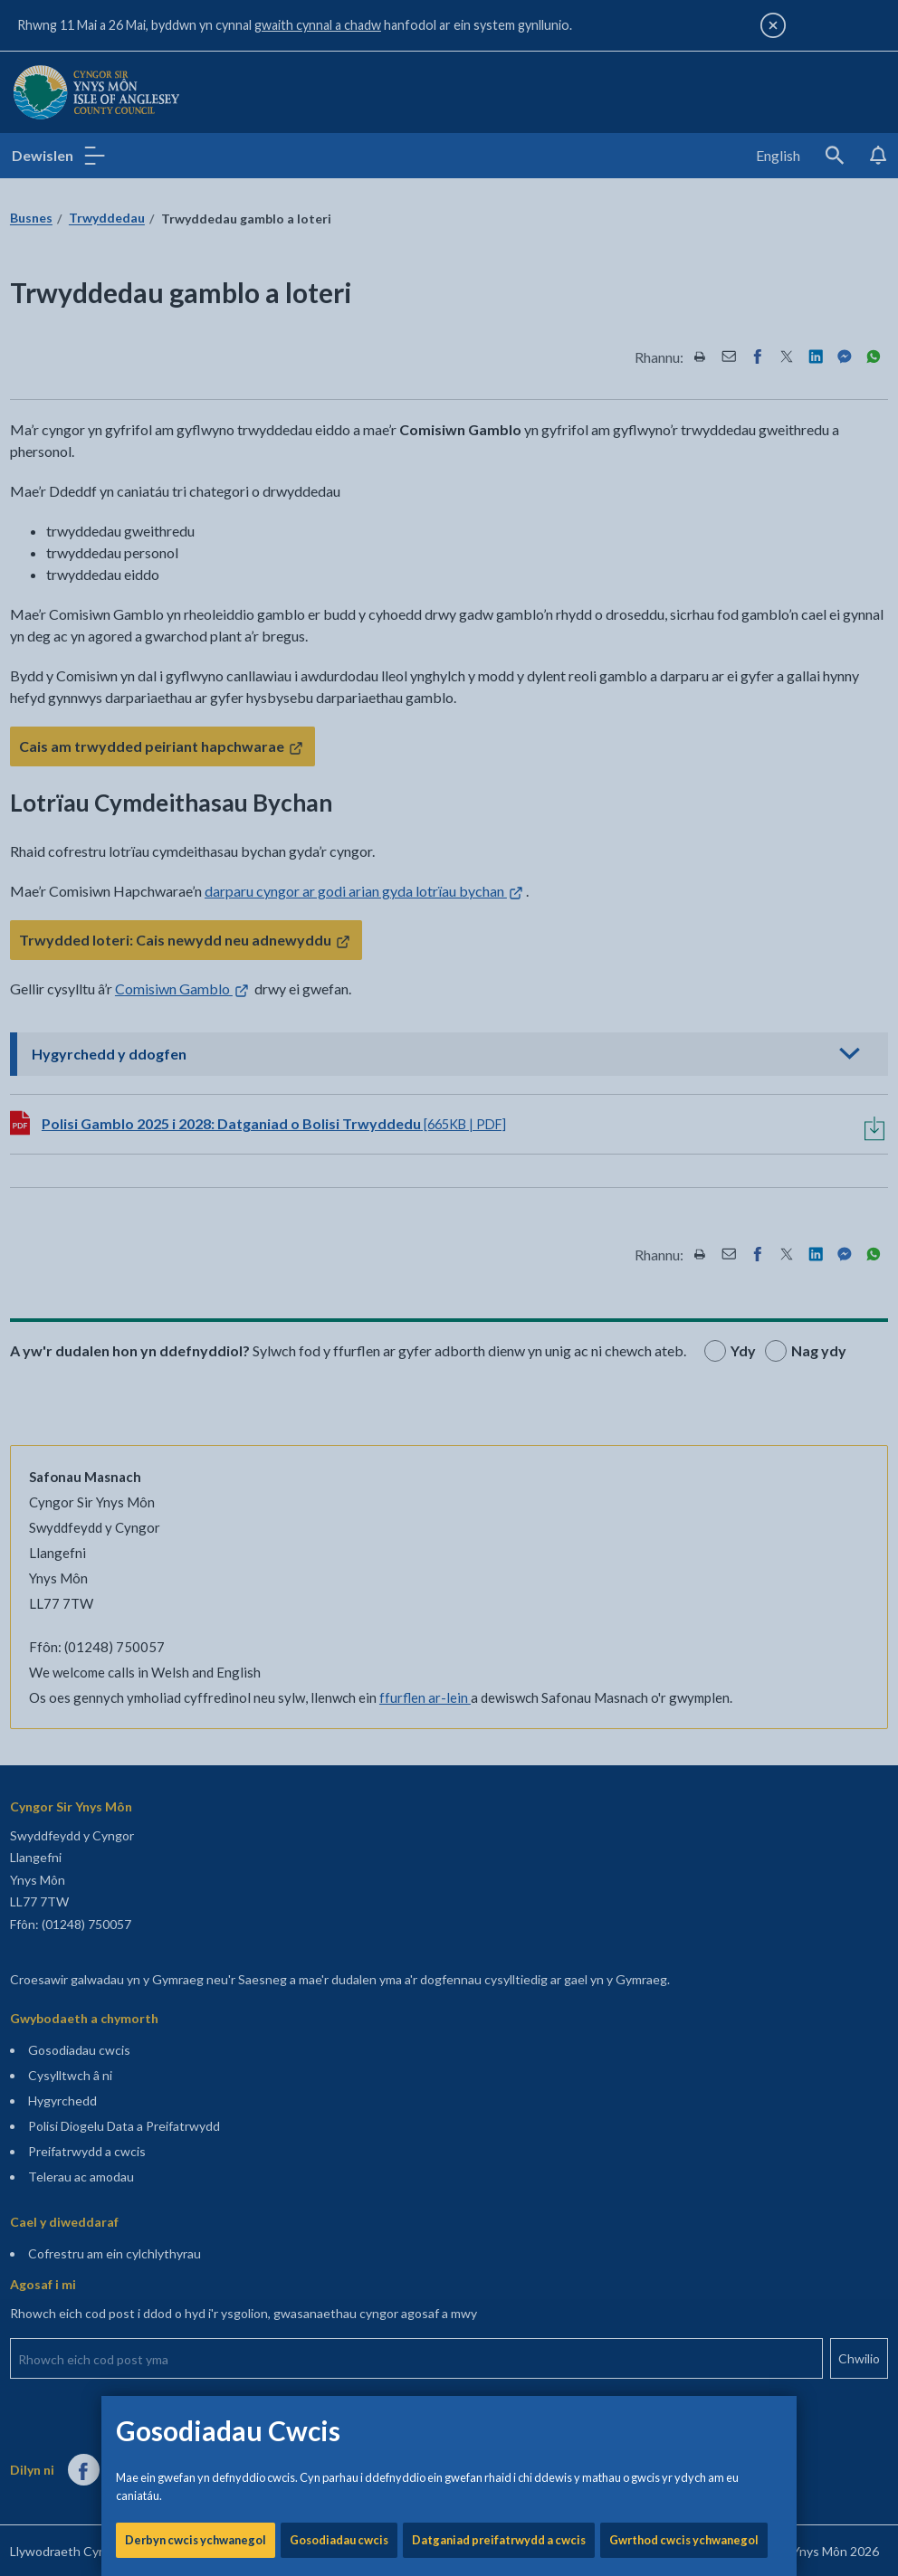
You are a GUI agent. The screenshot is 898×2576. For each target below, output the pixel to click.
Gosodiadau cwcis (339, 615)
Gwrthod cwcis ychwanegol (684, 615)
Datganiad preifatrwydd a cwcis (499, 615)
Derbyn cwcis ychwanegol (195, 615)
